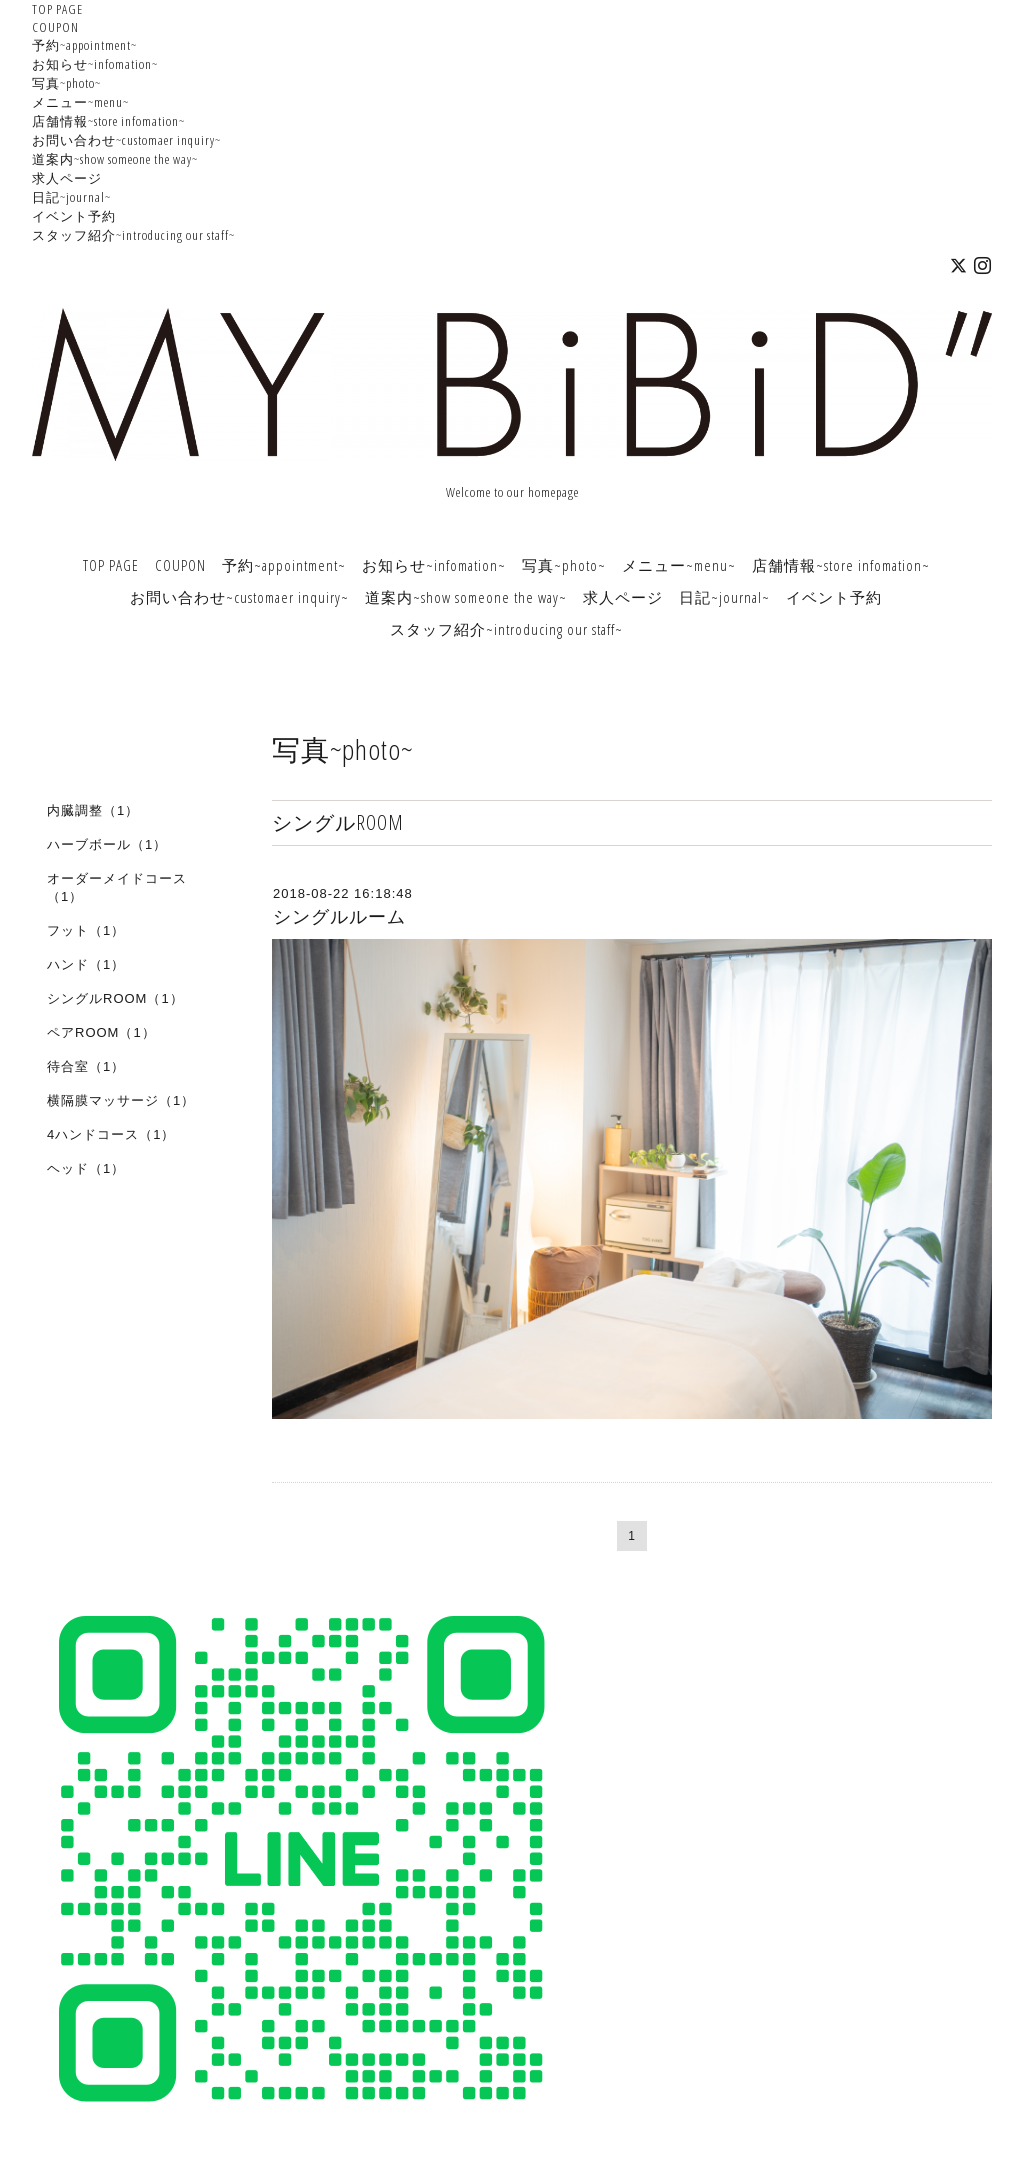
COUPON (55, 27)
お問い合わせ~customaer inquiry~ (126, 140)
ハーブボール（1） (107, 844)
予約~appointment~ (84, 45)
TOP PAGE (57, 9)
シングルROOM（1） (115, 998)
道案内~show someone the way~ (115, 159)
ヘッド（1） (86, 1168)
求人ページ (67, 178)
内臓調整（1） (93, 810)
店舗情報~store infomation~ (108, 121)
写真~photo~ (66, 83)
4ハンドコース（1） (111, 1134)
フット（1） (86, 930)
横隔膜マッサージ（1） (121, 1100)
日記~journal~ (71, 197)
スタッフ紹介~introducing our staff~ (133, 235)
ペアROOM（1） (101, 1032)
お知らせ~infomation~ (95, 64)
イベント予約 (74, 216)
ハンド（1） (86, 964)
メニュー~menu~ (80, 102)
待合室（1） (86, 1066)
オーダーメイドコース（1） (117, 887)
